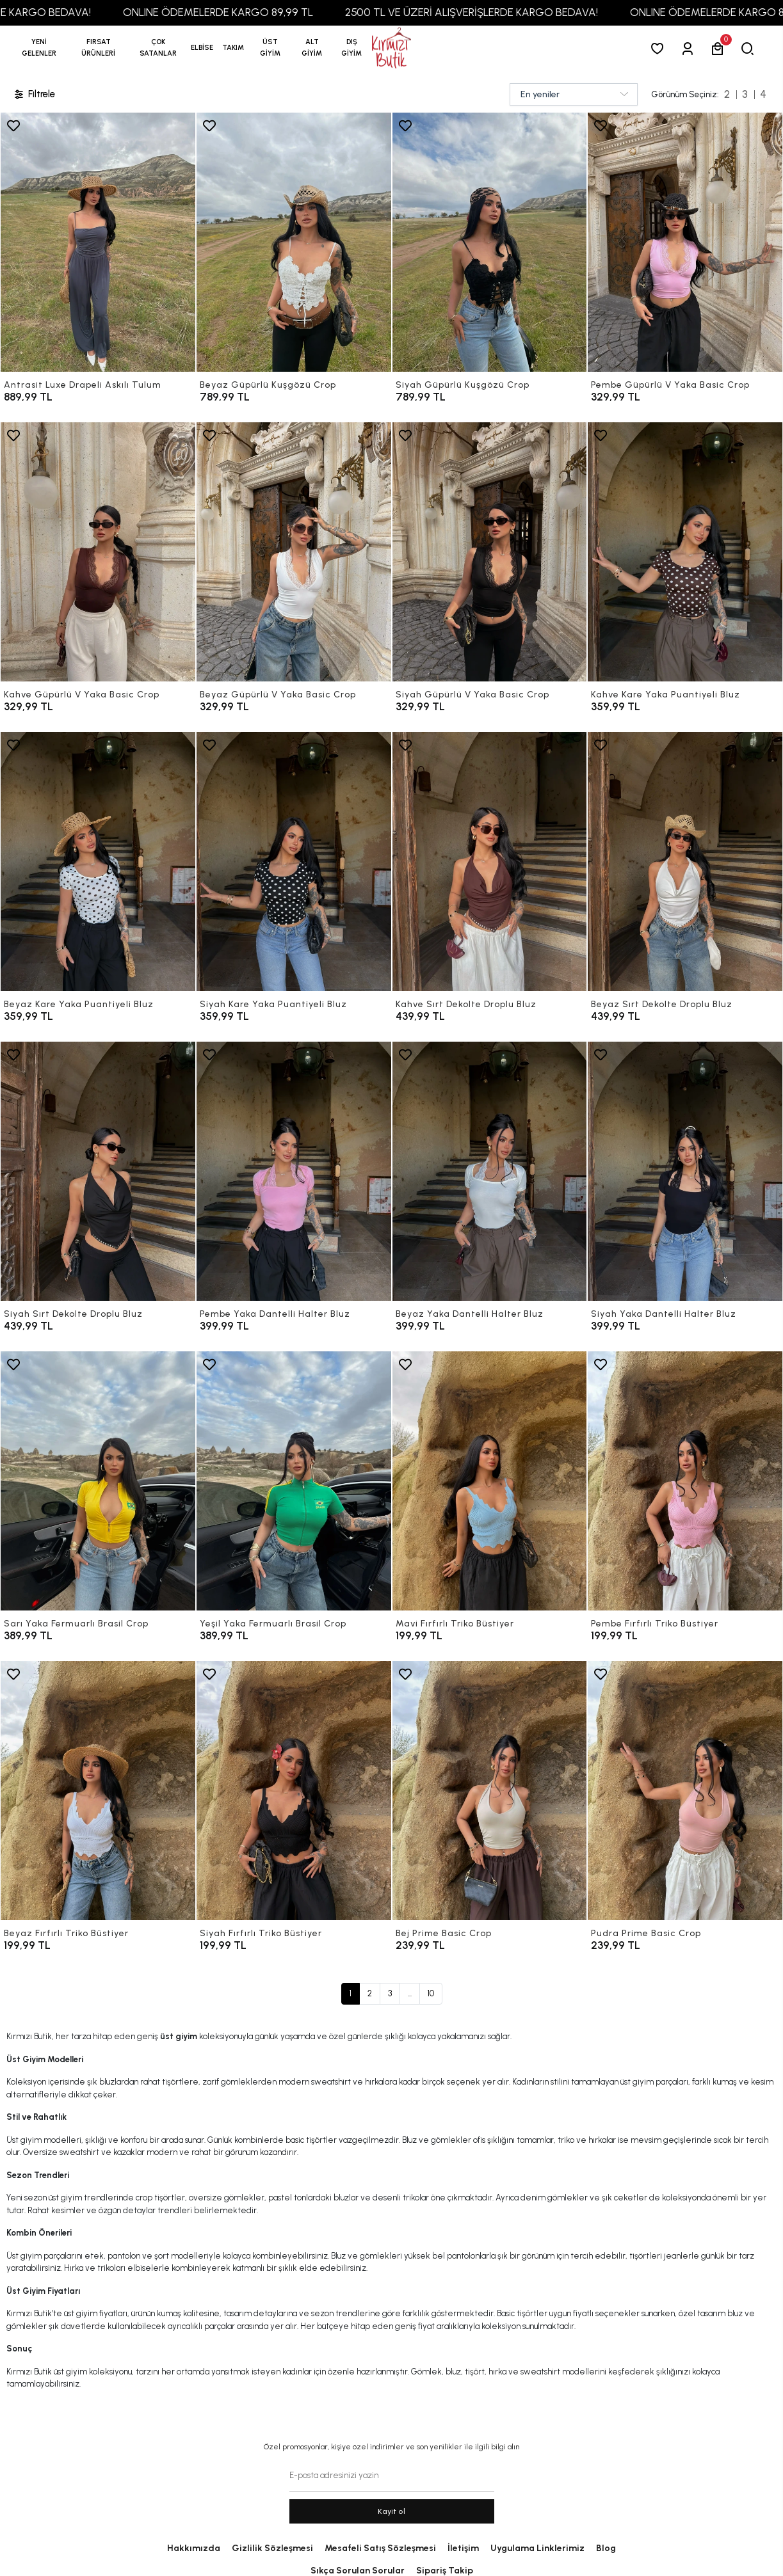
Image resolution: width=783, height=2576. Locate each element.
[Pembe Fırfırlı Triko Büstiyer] (685, 1480)
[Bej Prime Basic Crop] (489, 1790)
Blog (606, 2548)
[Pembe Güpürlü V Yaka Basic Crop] (685, 242)
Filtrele (34, 94)
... (410, 1993)
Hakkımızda (193, 2548)
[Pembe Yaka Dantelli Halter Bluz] (294, 1171)
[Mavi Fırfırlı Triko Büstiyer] (489, 1480)
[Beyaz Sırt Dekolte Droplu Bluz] (685, 861)
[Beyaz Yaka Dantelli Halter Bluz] (489, 1171)
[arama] (750, 48)
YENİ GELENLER (39, 48)
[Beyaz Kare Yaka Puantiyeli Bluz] (98, 861)
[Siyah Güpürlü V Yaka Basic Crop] (489, 551)
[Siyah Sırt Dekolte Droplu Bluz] (98, 1171)
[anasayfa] (391, 48)
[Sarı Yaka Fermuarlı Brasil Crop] (98, 1480)
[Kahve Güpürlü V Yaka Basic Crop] (98, 551)
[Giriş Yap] (690, 48)
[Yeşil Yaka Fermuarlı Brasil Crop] (294, 1480)
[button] (99, 48)
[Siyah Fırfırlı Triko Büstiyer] (294, 1790)
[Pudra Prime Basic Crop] (685, 1790)
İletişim (463, 2548)
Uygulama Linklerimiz (537, 2548)
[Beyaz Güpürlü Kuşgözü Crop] (294, 242)
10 (431, 1993)
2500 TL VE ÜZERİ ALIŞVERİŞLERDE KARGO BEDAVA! (522, 12)
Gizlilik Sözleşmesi (272, 2548)
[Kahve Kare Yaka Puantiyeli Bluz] (685, 551)
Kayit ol (391, 2511)
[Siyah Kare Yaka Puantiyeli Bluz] (294, 861)
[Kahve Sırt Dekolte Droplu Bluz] (489, 861)
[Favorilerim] (660, 48)
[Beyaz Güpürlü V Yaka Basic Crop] (294, 551)
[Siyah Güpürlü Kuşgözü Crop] (489, 242)
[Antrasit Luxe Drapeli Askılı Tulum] (98, 242)
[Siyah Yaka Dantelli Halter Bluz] (685, 1171)
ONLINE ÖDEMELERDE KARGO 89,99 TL (269, 12)
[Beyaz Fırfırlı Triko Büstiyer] (98, 1790)
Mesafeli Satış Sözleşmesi (380, 2548)
